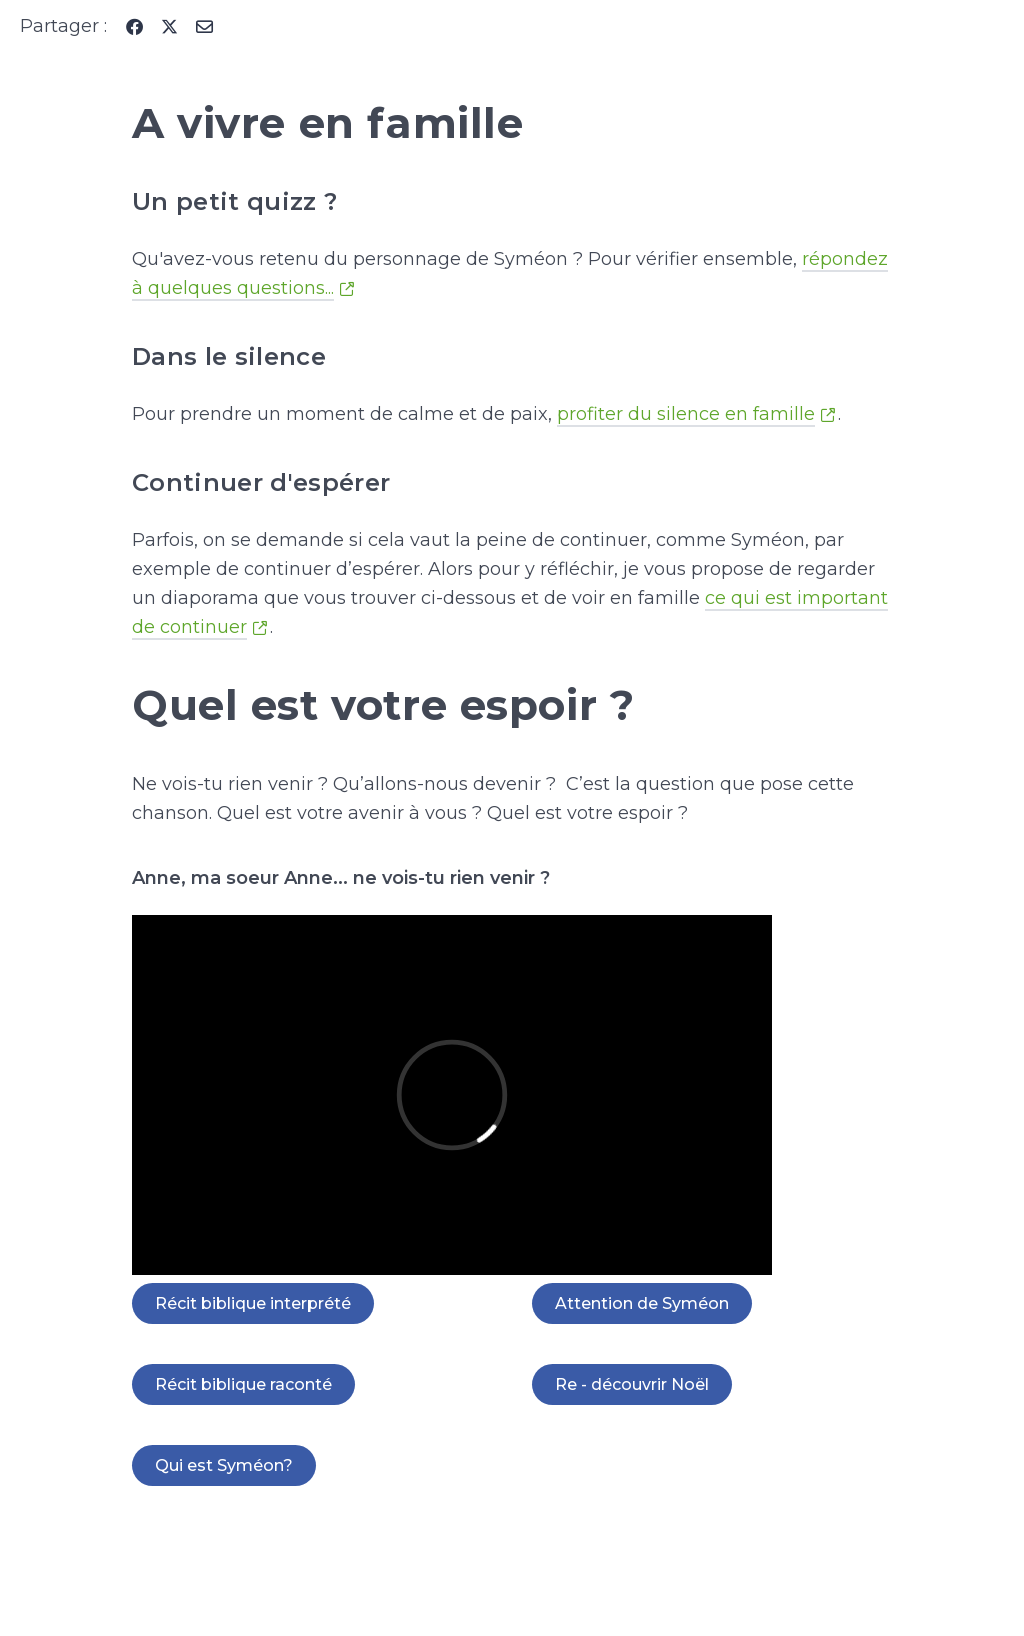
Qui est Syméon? (224, 1465)
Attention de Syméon (642, 1303)
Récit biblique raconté (243, 1384)
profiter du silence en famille (686, 414)
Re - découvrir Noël (632, 1384)
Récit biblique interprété (253, 1303)
